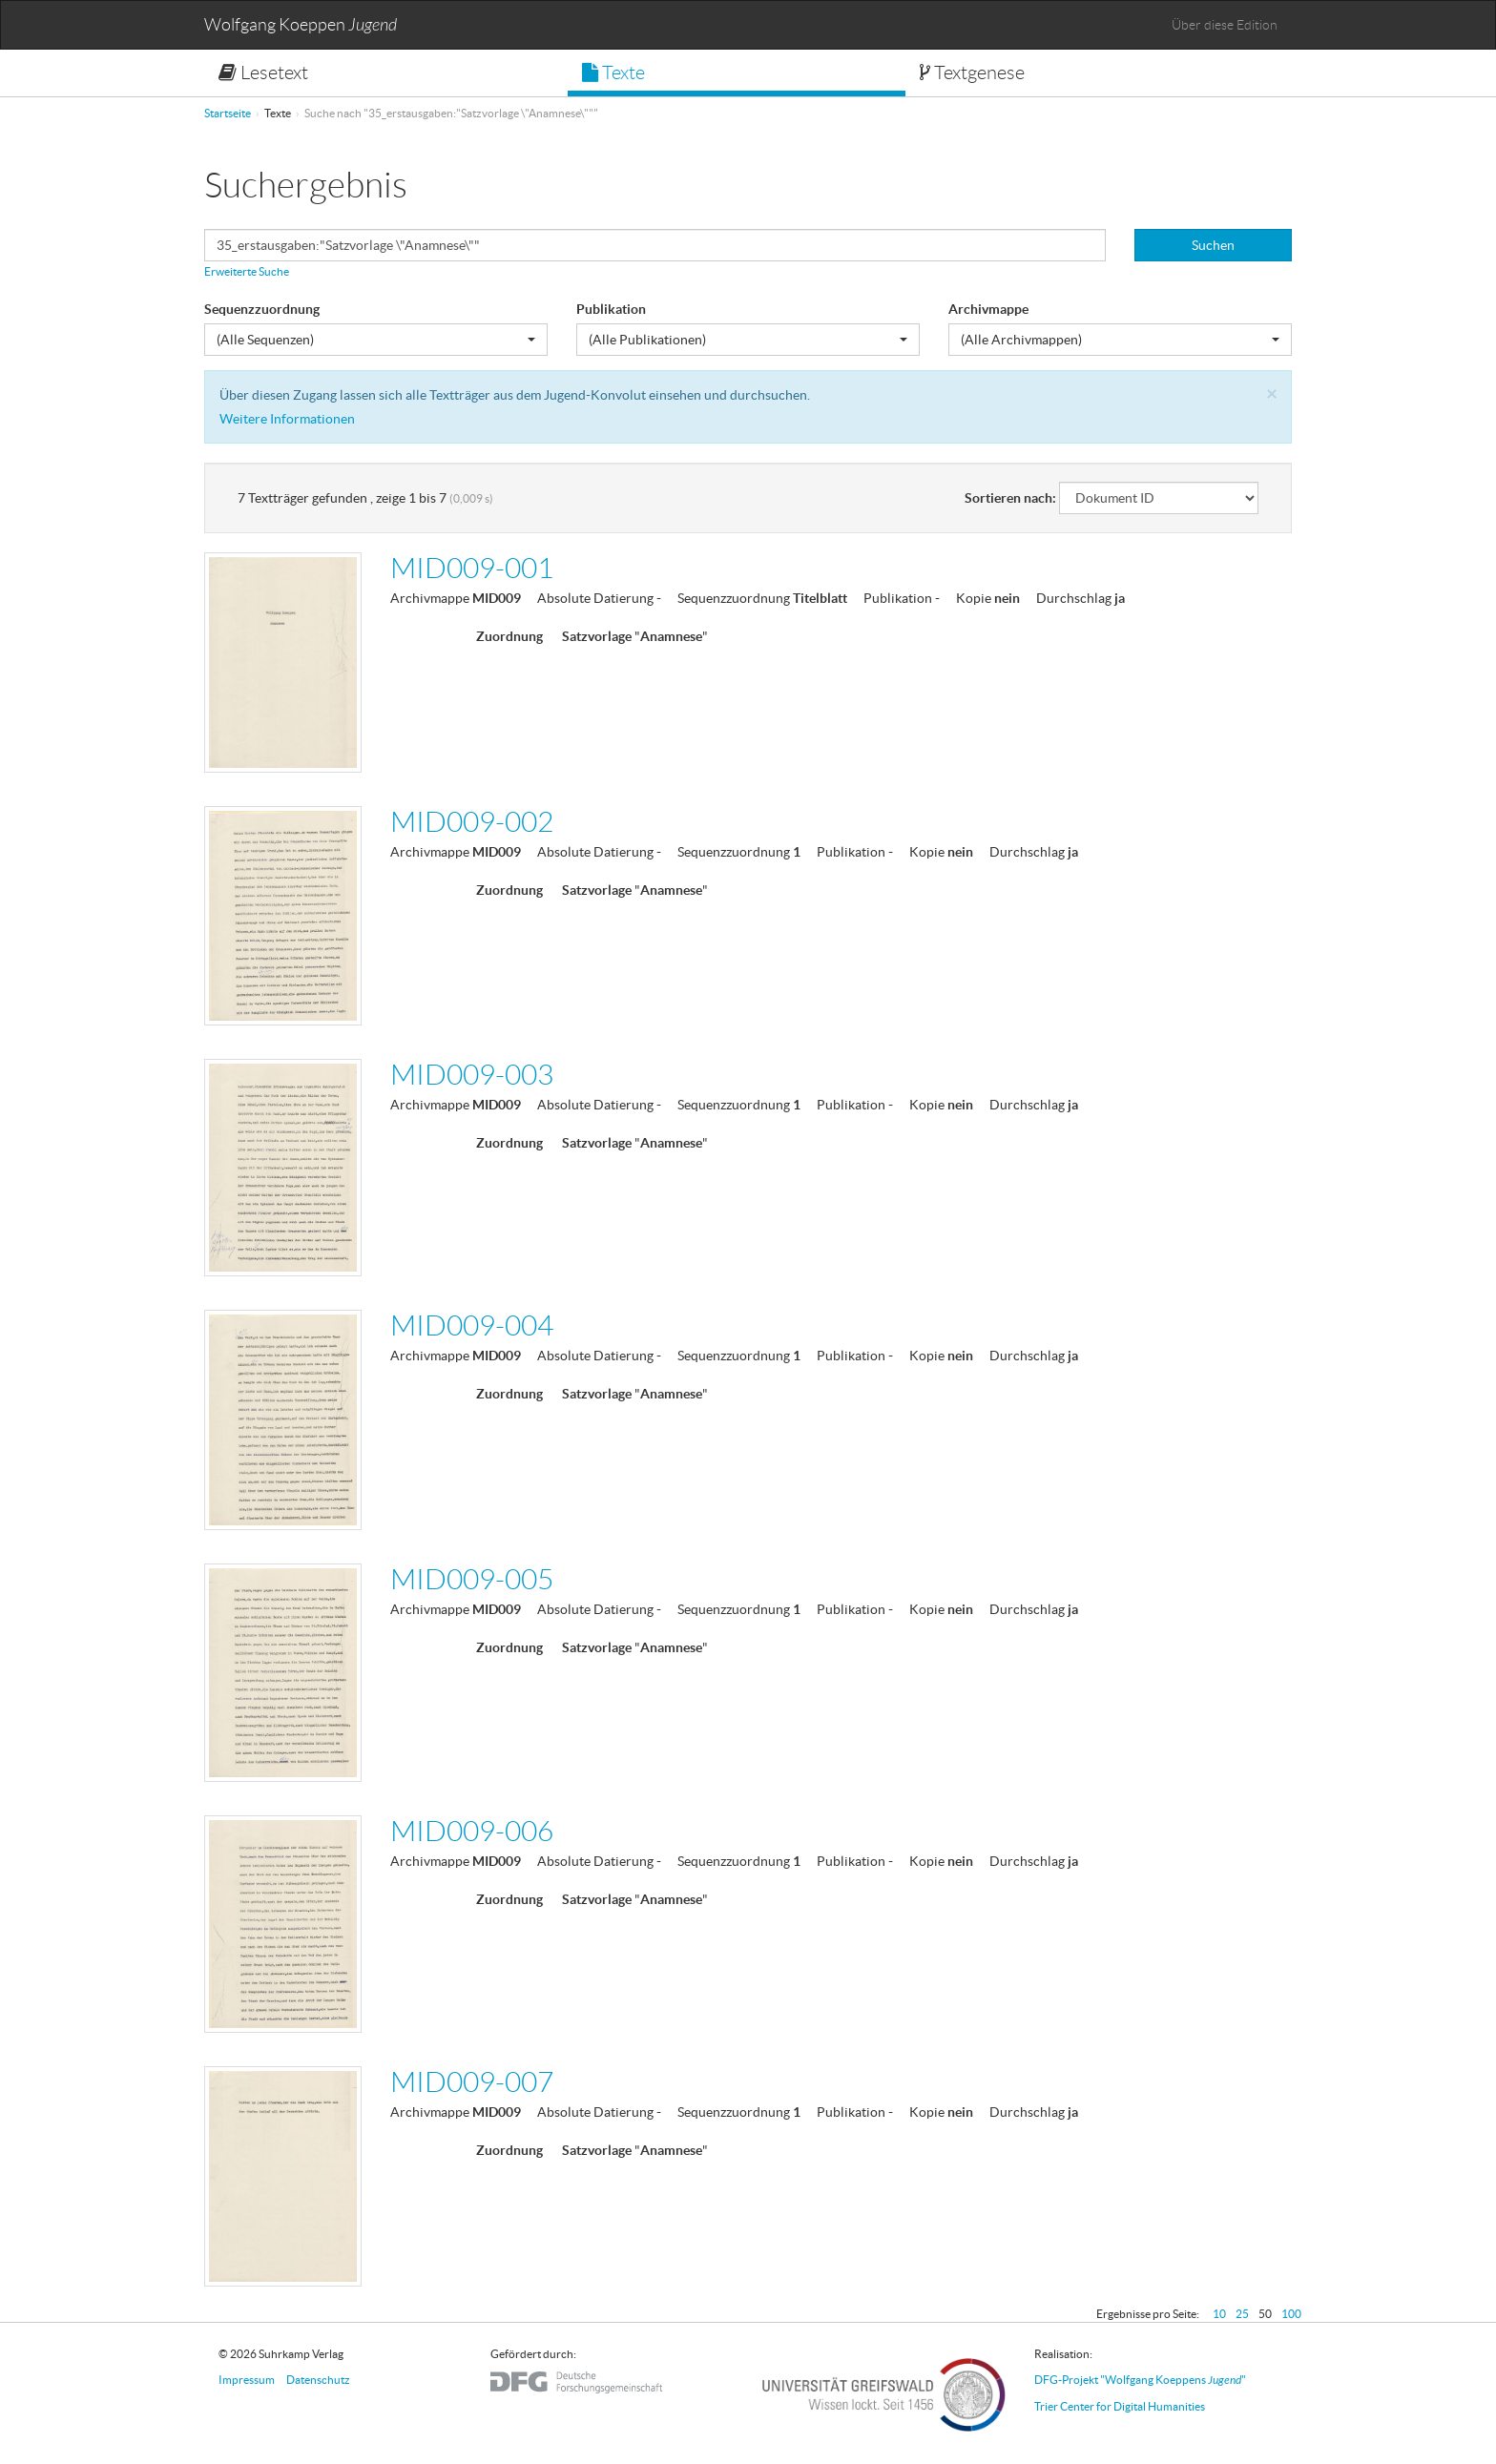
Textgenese (972, 72)
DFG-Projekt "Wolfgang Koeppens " (1140, 2379)
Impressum (246, 2379)
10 (1219, 2314)
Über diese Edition (1225, 24)
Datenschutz (318, 2379)
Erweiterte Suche (246, 271)
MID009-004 (471, 1325)
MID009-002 (471, 822)
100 (1291, 2314)
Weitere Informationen (287, 418)
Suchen (1213, 245)
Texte (613, 72)
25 (1242, 2314)
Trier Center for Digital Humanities (1119, 2406)
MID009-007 (471, 2082)
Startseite (227, 113)
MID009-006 (471, 1831)
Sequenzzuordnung (262, 309)
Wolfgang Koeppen (300, 25)
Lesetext (263, 72)
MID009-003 (471, 1074)
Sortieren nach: (1010, 498)
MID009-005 (471, 1579)
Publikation (611, 309)
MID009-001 (471, 568)
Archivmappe (988, 309)
